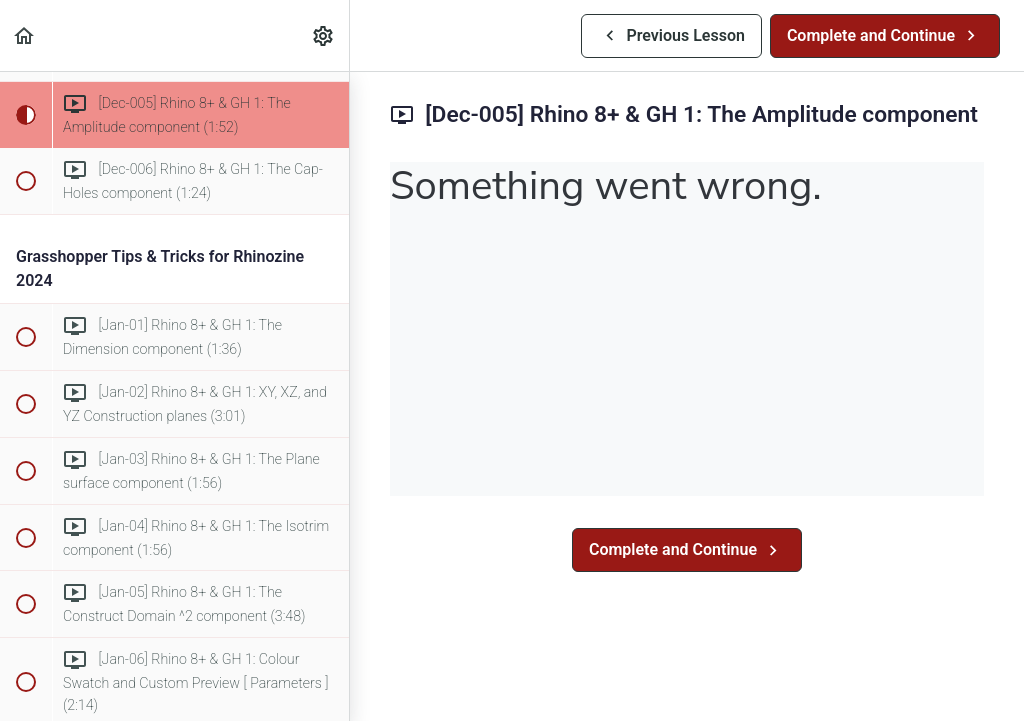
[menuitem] (324, 35)
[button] (25, 35)
